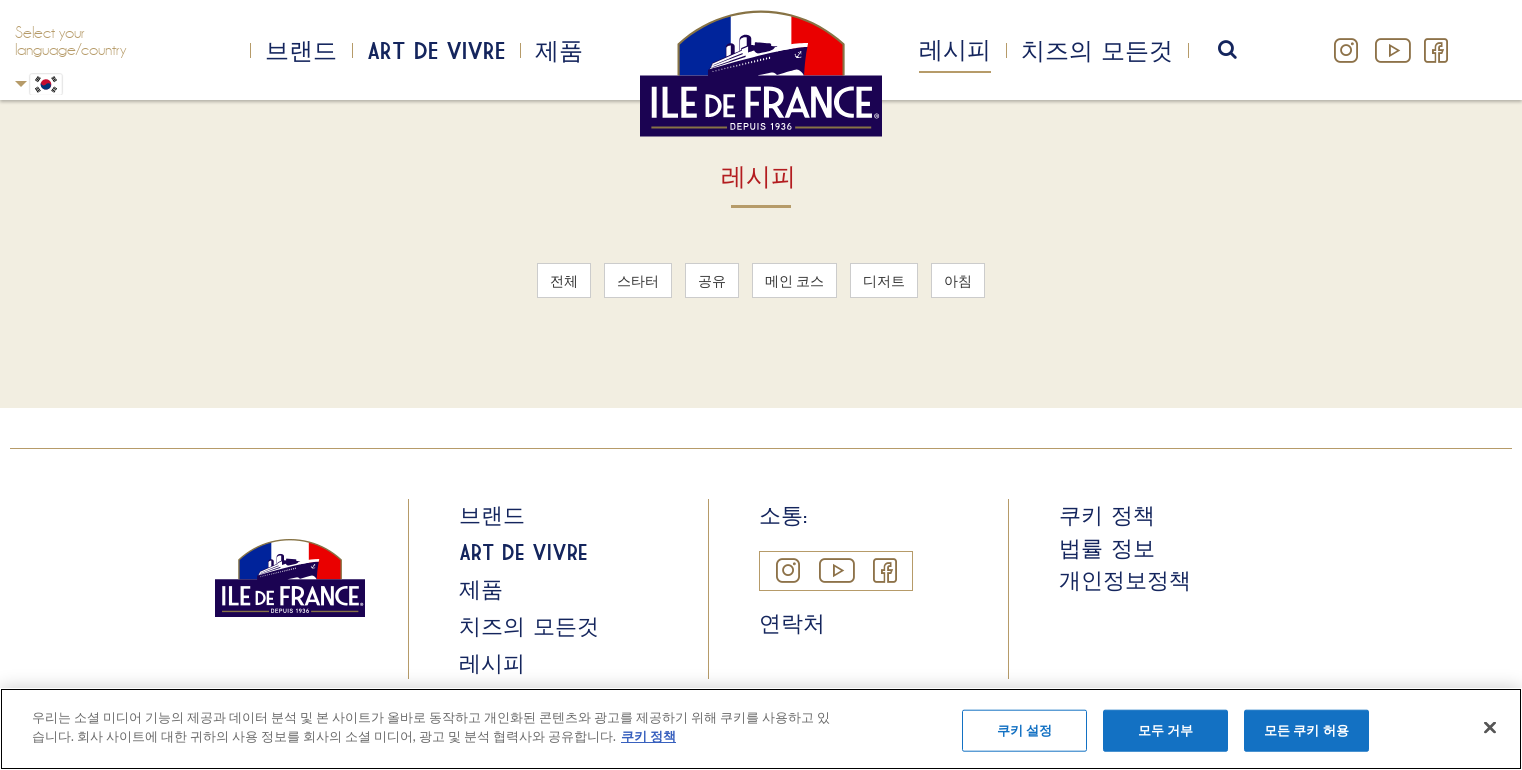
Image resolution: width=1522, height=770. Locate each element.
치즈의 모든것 (1097, 50)
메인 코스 (794, 280)
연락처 (792, 623)
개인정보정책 (1125, 580)
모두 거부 (1166, 730)
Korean (21, 83)
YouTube (1391, 50)
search (1240, 50)
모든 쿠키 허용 (1306, 730)
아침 (958, 280)
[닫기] (1490, 727)
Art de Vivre (436, 50)
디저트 (884, 280)
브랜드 (301, 50)
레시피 (955, 49)
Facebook (1435, 50)
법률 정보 (1107, 548)
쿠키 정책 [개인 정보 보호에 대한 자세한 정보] (648, 736)
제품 (559, 50)
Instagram (1346, 50)
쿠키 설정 (1025, 730)
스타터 (638, 280)
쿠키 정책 (1107, 515)
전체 (564, 280)
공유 (712, 280)
